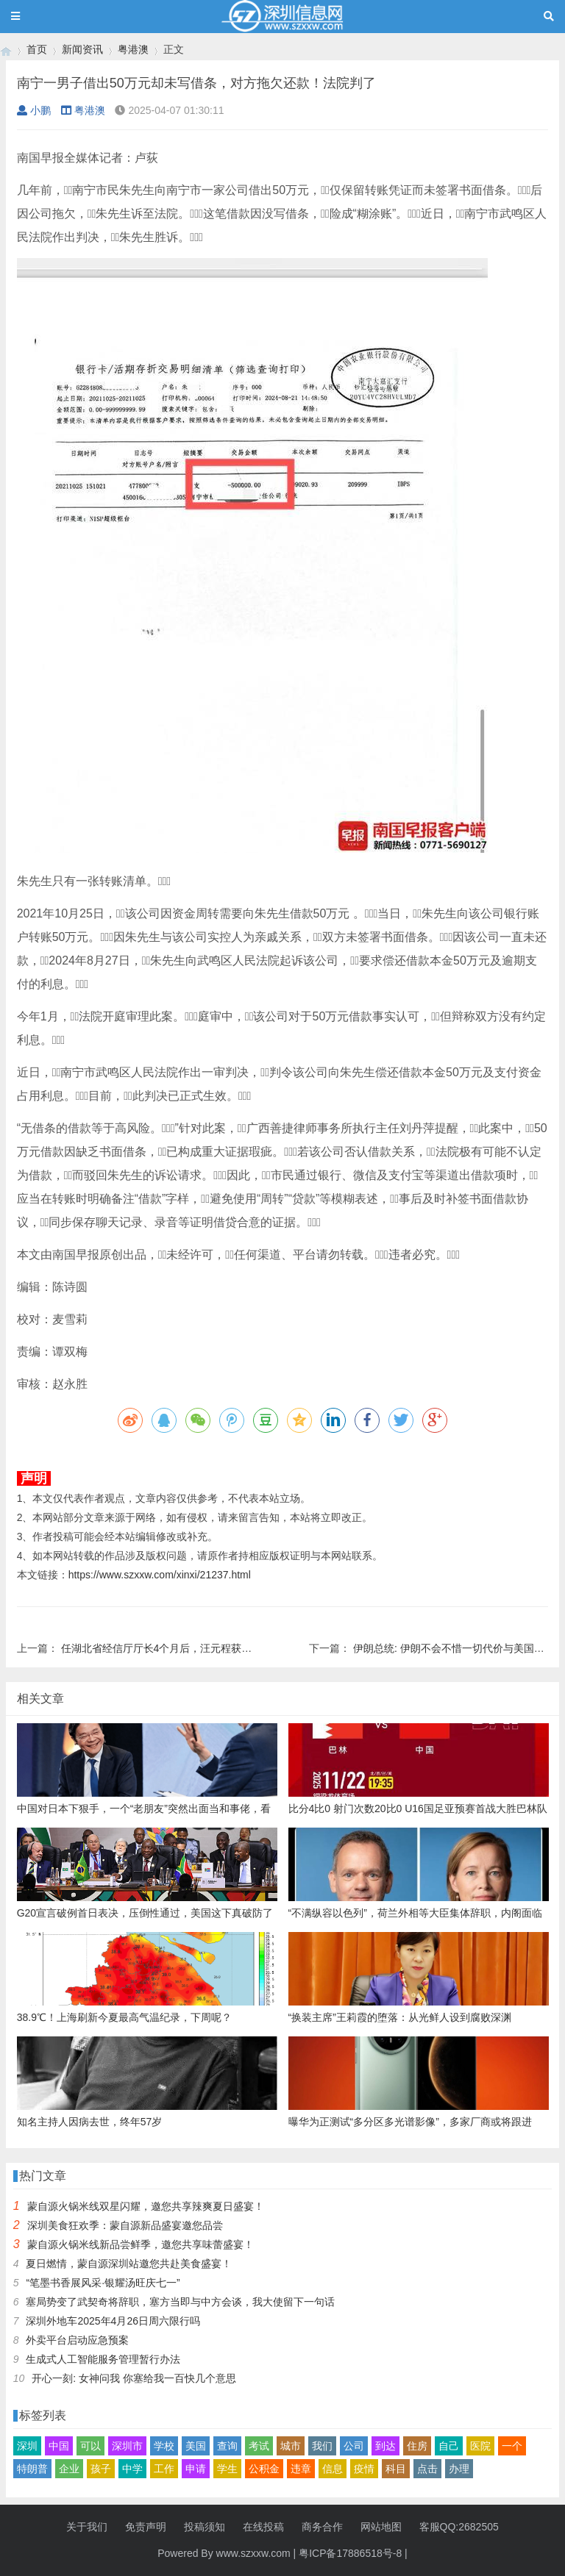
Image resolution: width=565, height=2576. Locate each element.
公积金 (264, 2469)
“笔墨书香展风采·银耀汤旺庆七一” (103, 2283)
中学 (132, 2469)
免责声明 (145, 2527)
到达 (385, 2446)
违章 (301, 2469)
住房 (417, 2446)
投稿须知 (204, 2527)
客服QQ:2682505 (459, 2527)
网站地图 (381, 2527)
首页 (36, 49)
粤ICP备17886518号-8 (350, 2553)
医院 (480, 2446)
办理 (459, 2469)
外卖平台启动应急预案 (77, 2340)
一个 (512, 2446)
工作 (164, 2469)
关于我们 (86, 2527)
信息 (332, 2469)
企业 (69, 2469)
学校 (164, 2446)
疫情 (364, 2469)
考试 (259, 2446)
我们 (322, 2446)
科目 (395, 2469)
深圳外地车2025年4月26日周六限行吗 (113, 2321)
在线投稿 (263, 2527)
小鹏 (34, 110)
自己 (448, 2446)
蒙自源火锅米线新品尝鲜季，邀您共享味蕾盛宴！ (140, 2244)
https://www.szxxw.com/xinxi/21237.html (159, 1575)
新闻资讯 (82, 49)
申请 (195, 2469)
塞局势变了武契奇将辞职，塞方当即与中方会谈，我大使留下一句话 (180, 2302)
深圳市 (127, 2446)
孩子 (100, 2469)
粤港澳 (133, 49)
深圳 (27, 2446)
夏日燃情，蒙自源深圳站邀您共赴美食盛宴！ (129, 2263)
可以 (90, 2446)
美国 (195, 2446)
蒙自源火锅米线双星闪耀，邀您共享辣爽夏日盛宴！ (145, 2206)
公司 (354, 2446)
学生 (227, 2469)
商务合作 (322, 2527)
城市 (290, 2446)
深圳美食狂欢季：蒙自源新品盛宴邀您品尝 (125, 2225)
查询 (227, 2446)
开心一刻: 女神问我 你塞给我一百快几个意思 (134, 2378)
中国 (59, 2446)
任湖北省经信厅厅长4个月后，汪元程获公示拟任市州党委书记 (203, 1648)
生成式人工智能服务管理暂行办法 (103, 2359)
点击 (427, 2469)
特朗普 (32, 2469)
